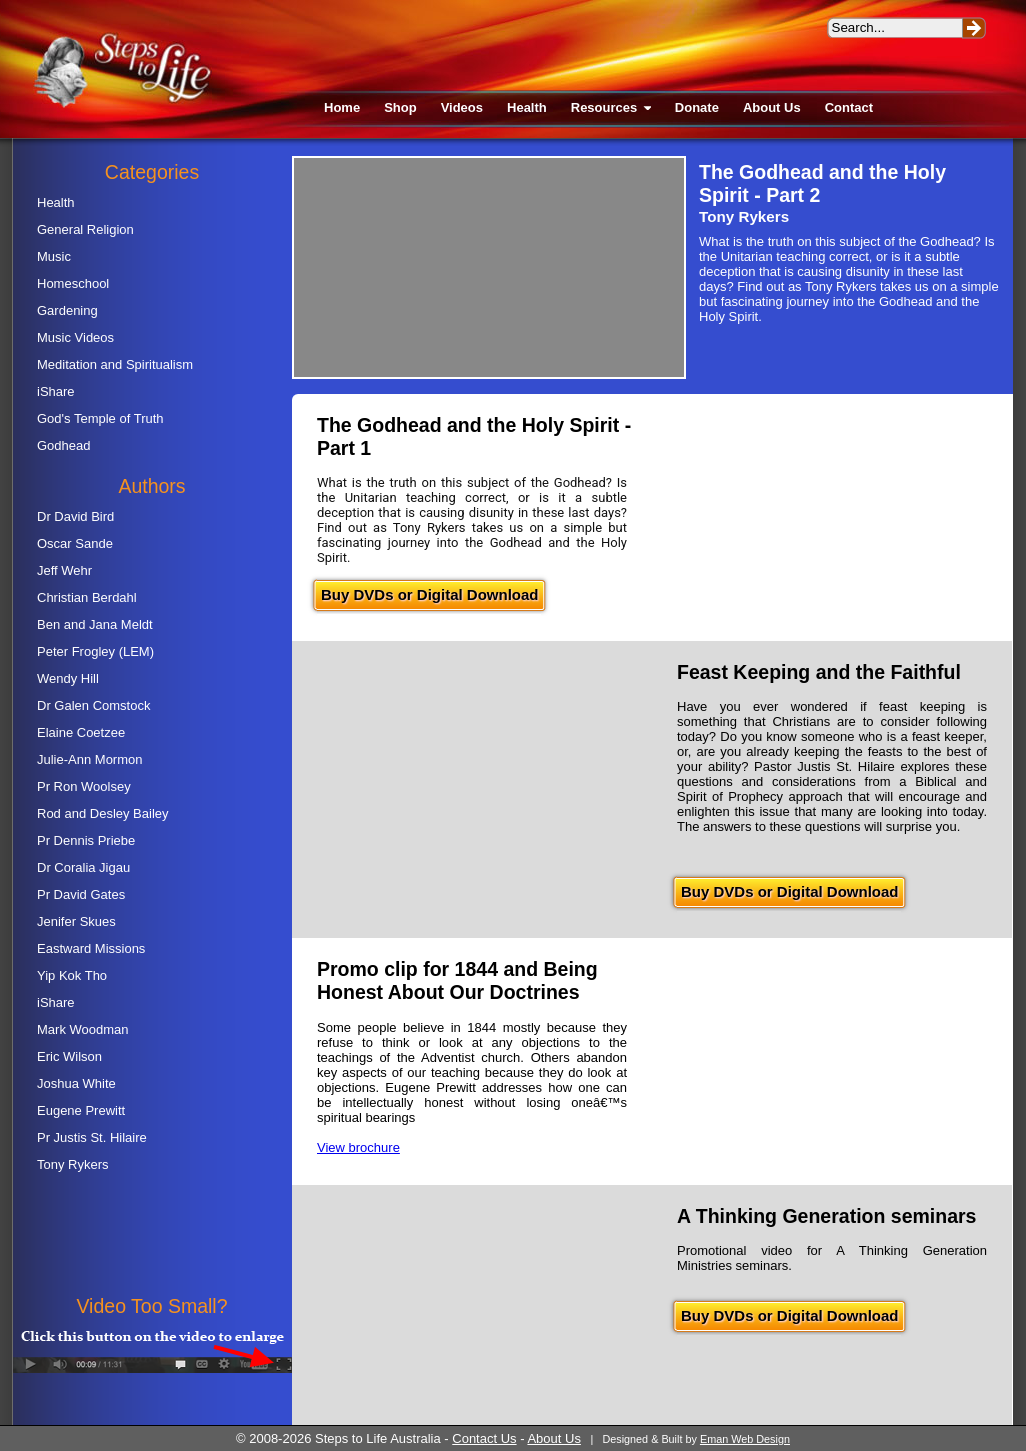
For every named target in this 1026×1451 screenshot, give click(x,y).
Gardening (67, 310)
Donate (697, 107)
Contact (849, 107)
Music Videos (75, 337)
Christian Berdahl (87, 597)
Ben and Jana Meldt (95, 624)
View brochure (358, 1147)
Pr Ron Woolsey (84, 786)
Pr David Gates (81, 894)
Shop (400, 107)
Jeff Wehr (64, 570)
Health (527, 107)
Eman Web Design (745, 1439)
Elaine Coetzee (81, 732)
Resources (611, 107)
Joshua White (76, 1083)
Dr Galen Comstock (93, 705)
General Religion (85, 229)
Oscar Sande (75, 543)
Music (54, 256)
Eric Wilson (69, 1056)
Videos (462, 107)
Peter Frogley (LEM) (95, 651)
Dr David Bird (75, 516)
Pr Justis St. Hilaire (92, 1137)
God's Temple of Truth (100, 418)
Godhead (64, 445)
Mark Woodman (83, 1029)
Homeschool (73, 283)
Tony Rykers (73, 1164)
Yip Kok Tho (72, 975)
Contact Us (484, 1438)
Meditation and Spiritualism (115, 364)
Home (342, 107)
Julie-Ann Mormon (90, 759)
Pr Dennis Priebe (86, 840)
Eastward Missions (91, 948)
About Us (772, 107)
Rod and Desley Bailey (103, 813)
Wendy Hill (68, 678)
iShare (56, 391)
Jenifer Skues (76, 921)
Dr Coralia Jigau (83, 867)
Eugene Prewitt (81, 1110)
